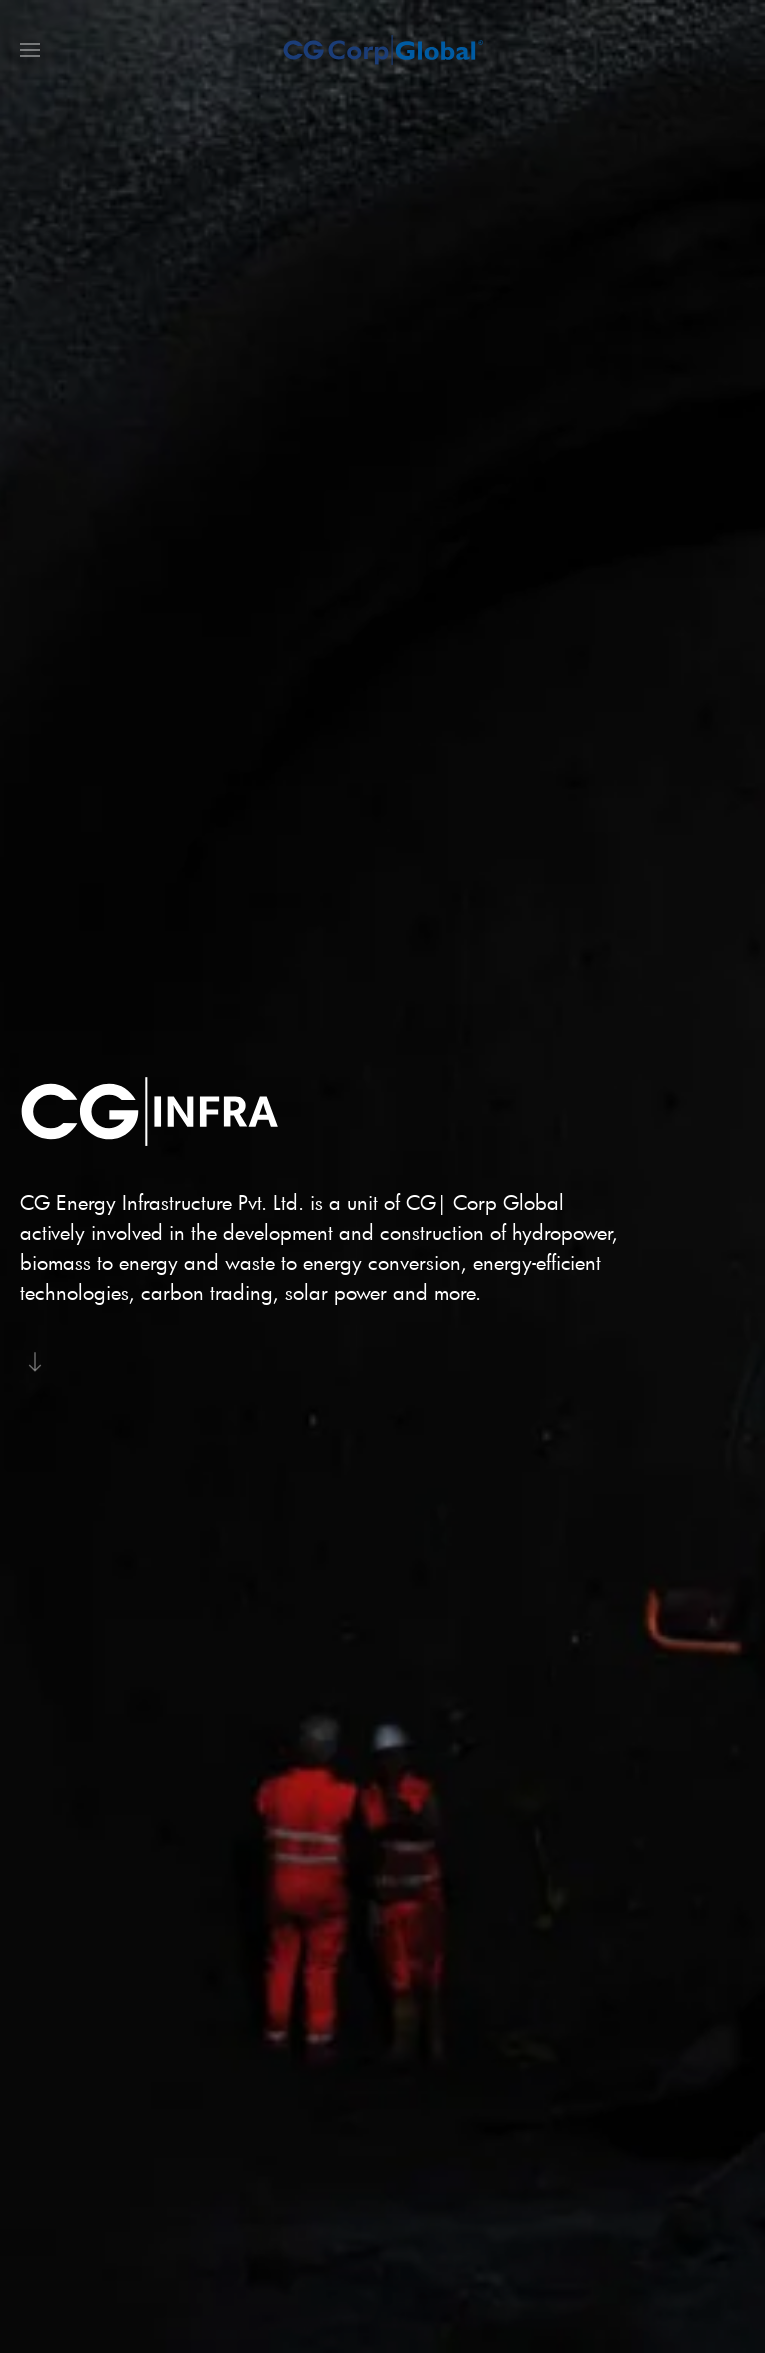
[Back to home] (383, 50)
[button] (30, 50)
